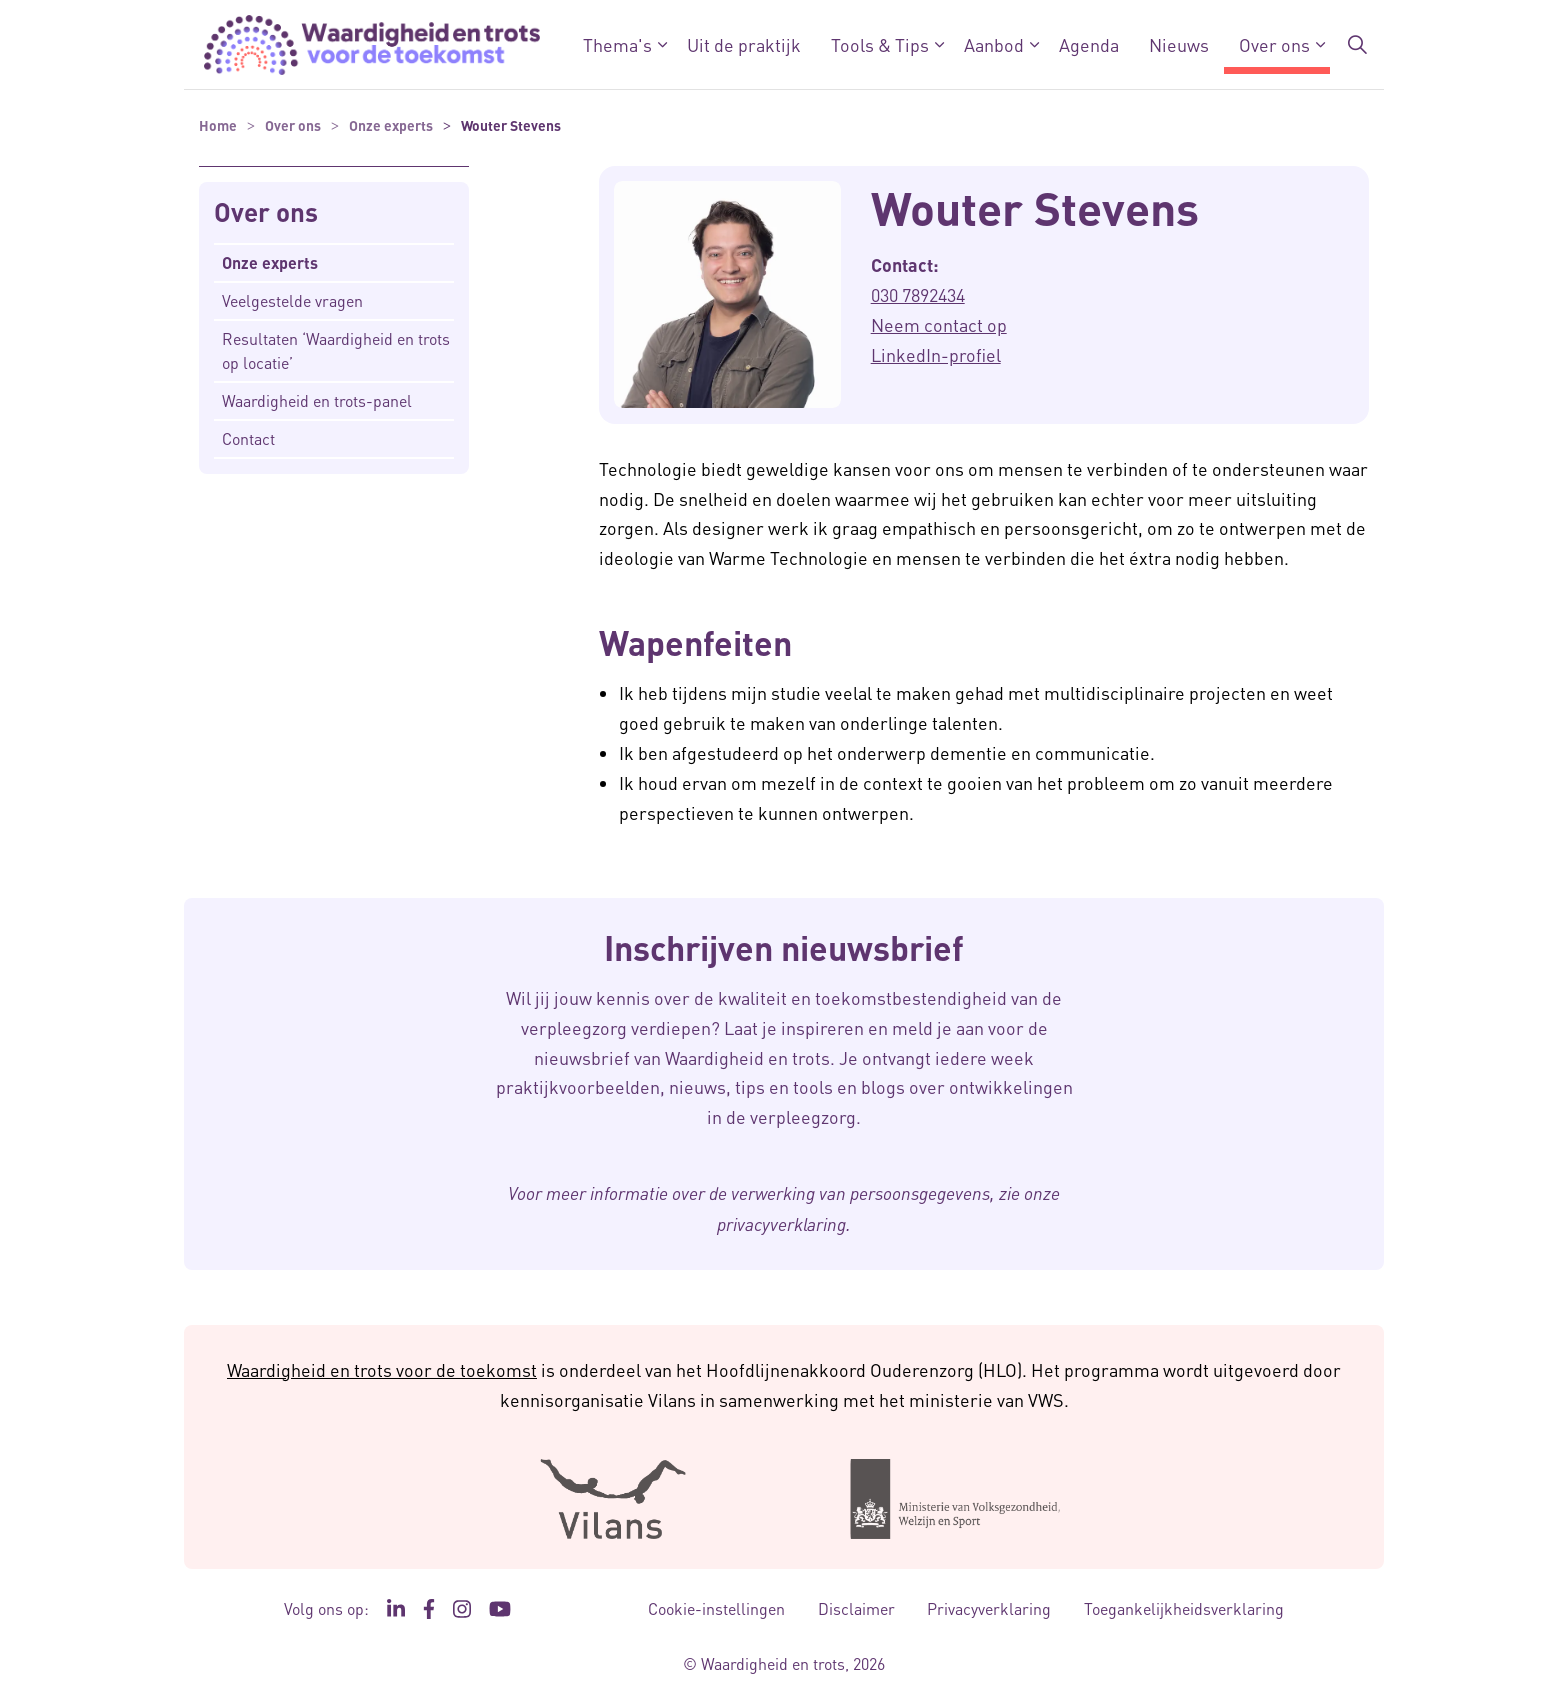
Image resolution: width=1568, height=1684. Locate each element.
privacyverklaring (781, 1224)
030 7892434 (918, 294)
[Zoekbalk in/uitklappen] (1358, 45)
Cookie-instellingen (716, 1608)
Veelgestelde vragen (292, 300)
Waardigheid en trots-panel (317, 400)
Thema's (617, 44)
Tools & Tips (880, 44)
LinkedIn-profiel (936, 354)
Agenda (1089, 44)
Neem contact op (939, 324)
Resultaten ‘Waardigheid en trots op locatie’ (336, 350)
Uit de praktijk (744, 44)
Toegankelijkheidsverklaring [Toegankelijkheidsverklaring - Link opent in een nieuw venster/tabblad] (1184, 1608)
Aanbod (994, 44)
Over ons (1274, 44)
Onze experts (270, 262)
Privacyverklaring (989, 1608)
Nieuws (1179, 44)
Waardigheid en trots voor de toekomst (382, 1369)
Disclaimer (856, 1608)
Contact (248, 438)
